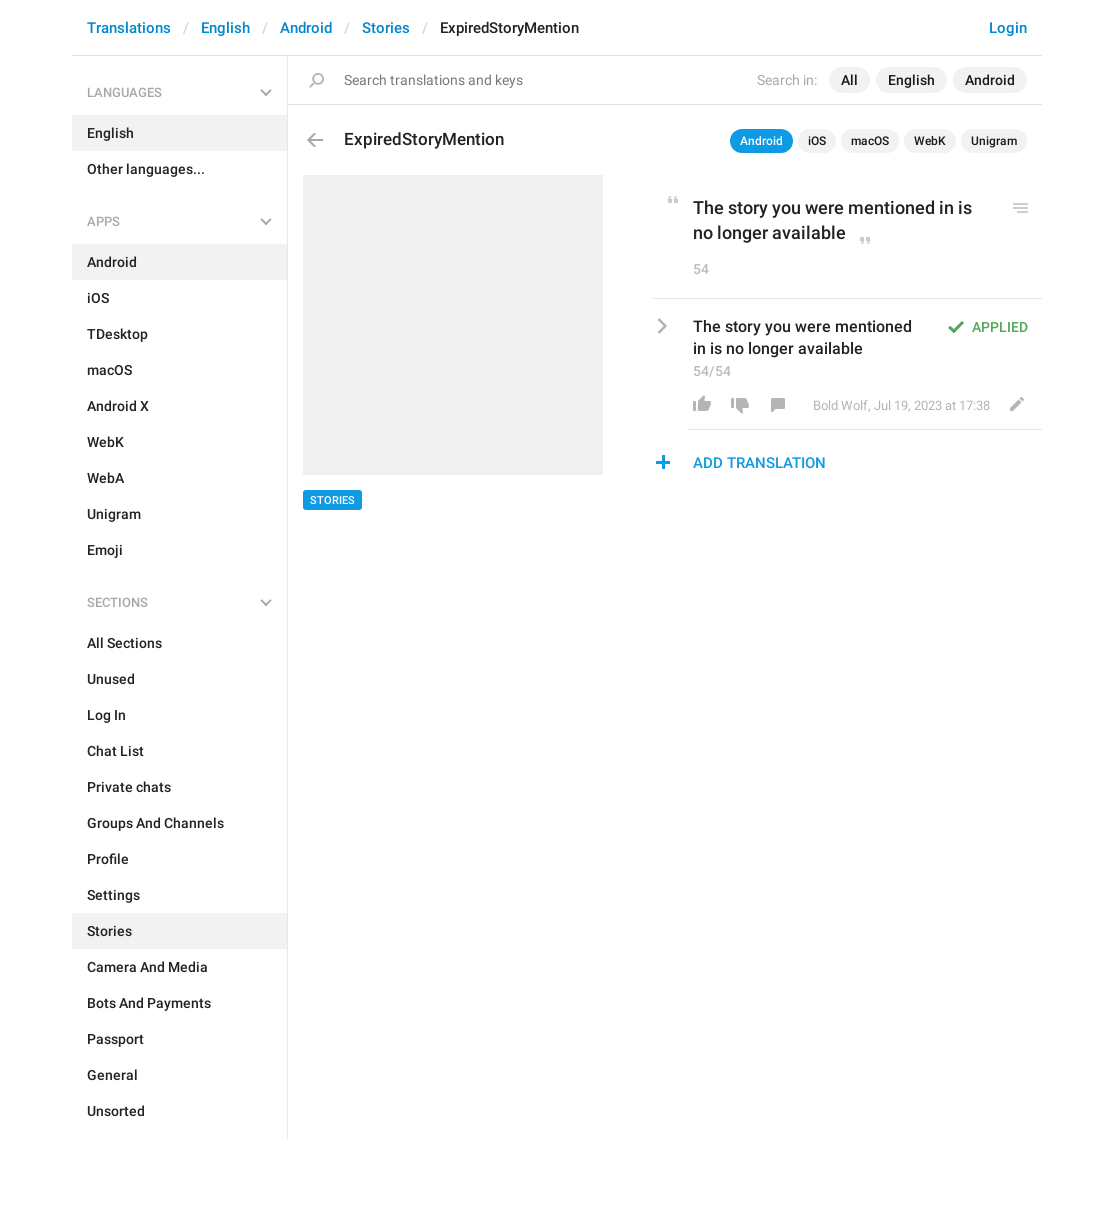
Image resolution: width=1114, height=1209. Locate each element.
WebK (930, 141)
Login (1008, 28)
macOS (870, 141)
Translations (129, 28)
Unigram (994, 141)
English (225, 28)
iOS (817, 141)
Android (306, 28)
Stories (386, 28)
